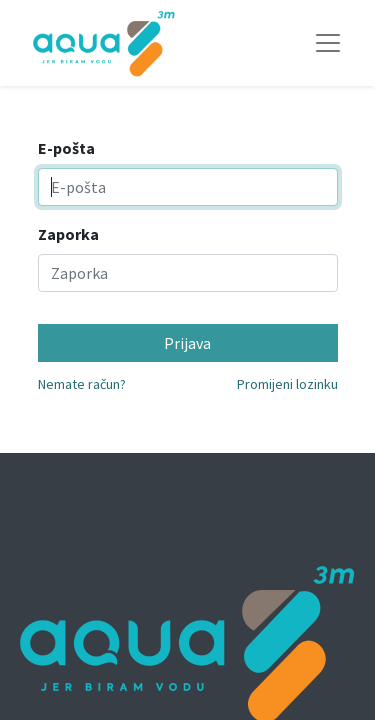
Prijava (187, 343)
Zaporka (68, 234)
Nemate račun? (82, 384)
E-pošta (66, 148)
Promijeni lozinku (287, 384)
